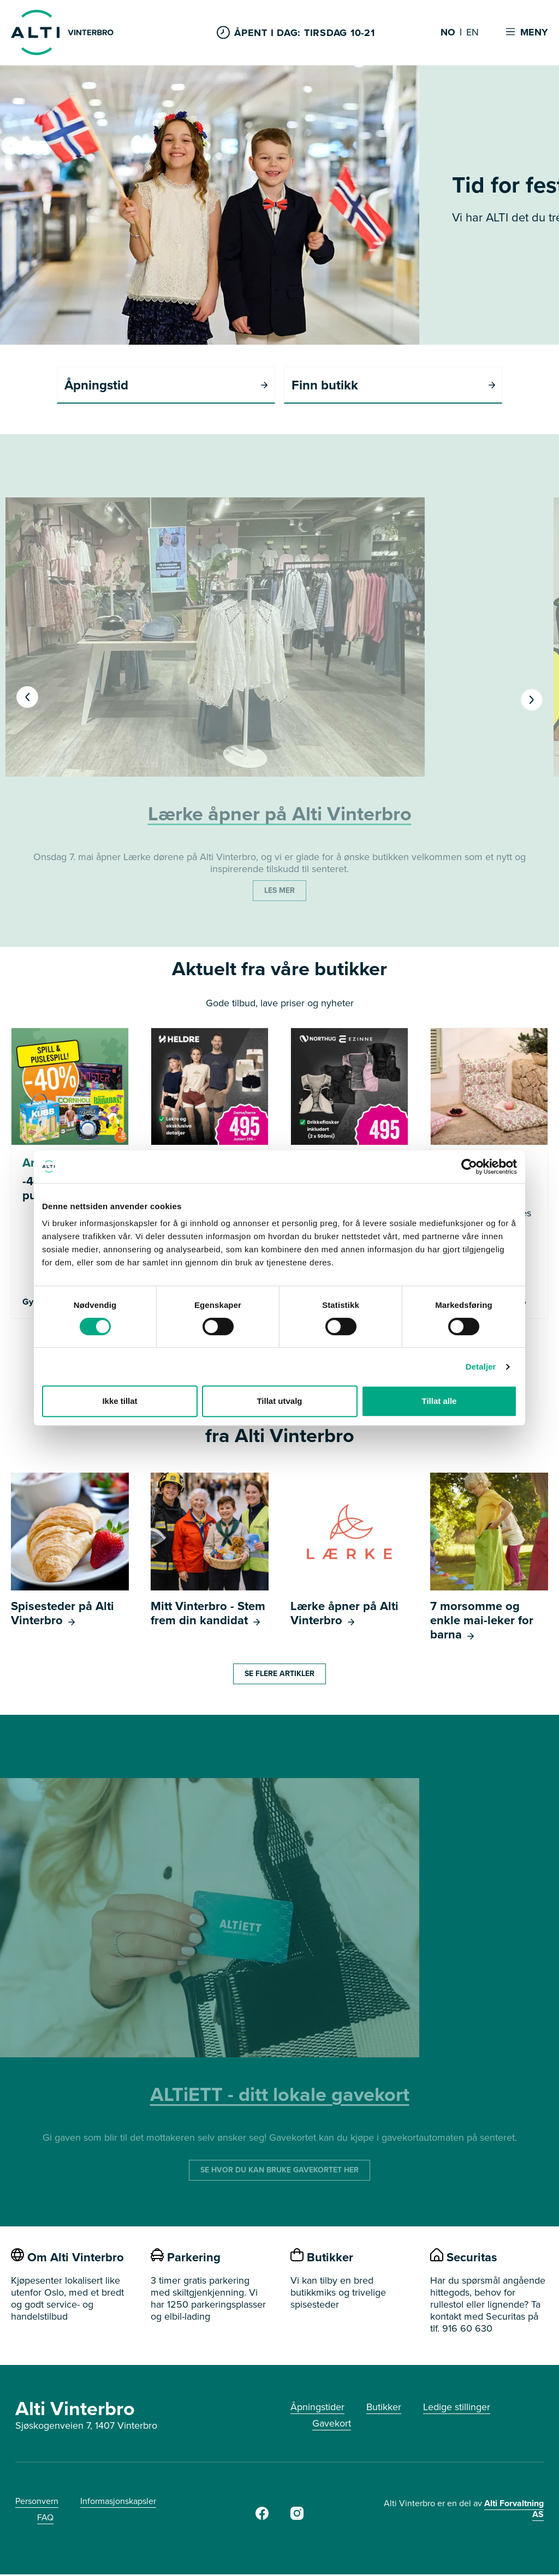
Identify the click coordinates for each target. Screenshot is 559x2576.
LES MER (279, 892)
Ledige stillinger (456, 2408)
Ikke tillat (119, 1401)
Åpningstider (317, 2408)
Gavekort (331, 2425)
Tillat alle (439, 1401)
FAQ (45, 2519)
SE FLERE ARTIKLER (279, 1675)
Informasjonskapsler (118, 2502)
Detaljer (481, 1366)
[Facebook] (262, 2518)
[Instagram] (297, 2518)
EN (472, 32)
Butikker (383, 2408)
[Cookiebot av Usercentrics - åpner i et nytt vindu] (469, 1166)
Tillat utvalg (279, 1401)
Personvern (36, 2502)
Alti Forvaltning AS (514, 2510)
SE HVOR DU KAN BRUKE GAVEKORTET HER (279, 2171)
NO (448, 32)
